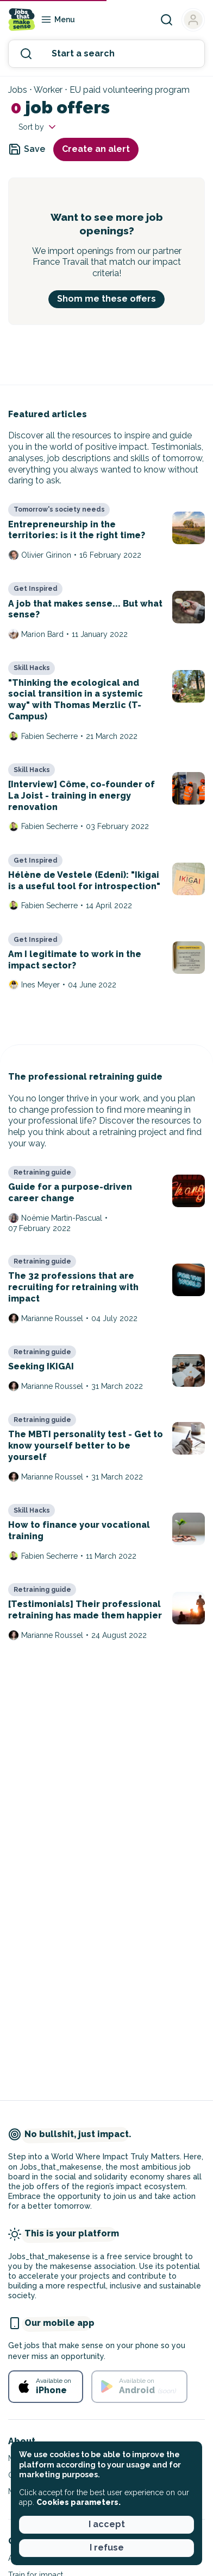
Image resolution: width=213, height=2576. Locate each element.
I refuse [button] (107, 2547)
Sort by (38, 126)
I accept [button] (107, 2524)
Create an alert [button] (96, 149)
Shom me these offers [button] (106, 299)
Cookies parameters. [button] (78, 2502)
